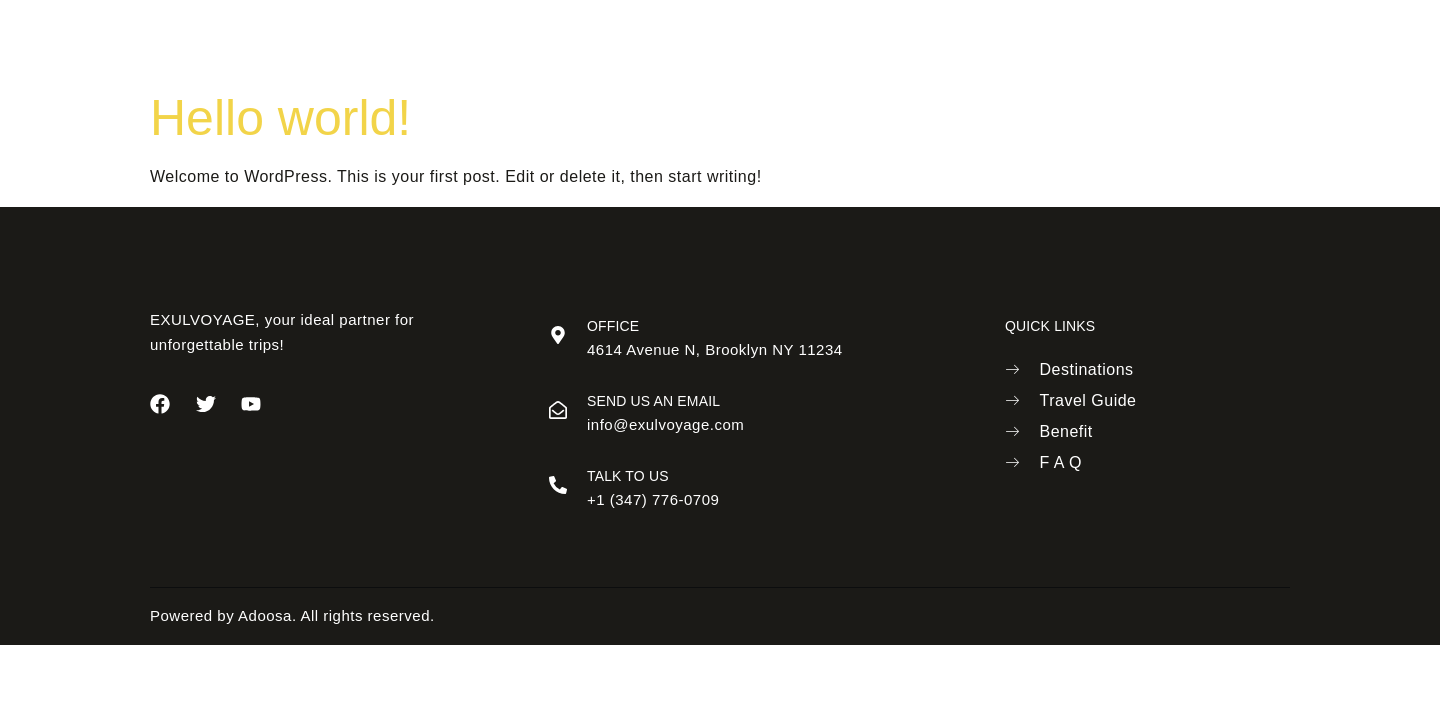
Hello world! (280, 118)
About (566, 39)
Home (483, 39)
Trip (769, 39)
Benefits (853, 39)
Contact (950, 39)
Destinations (671, 39)
